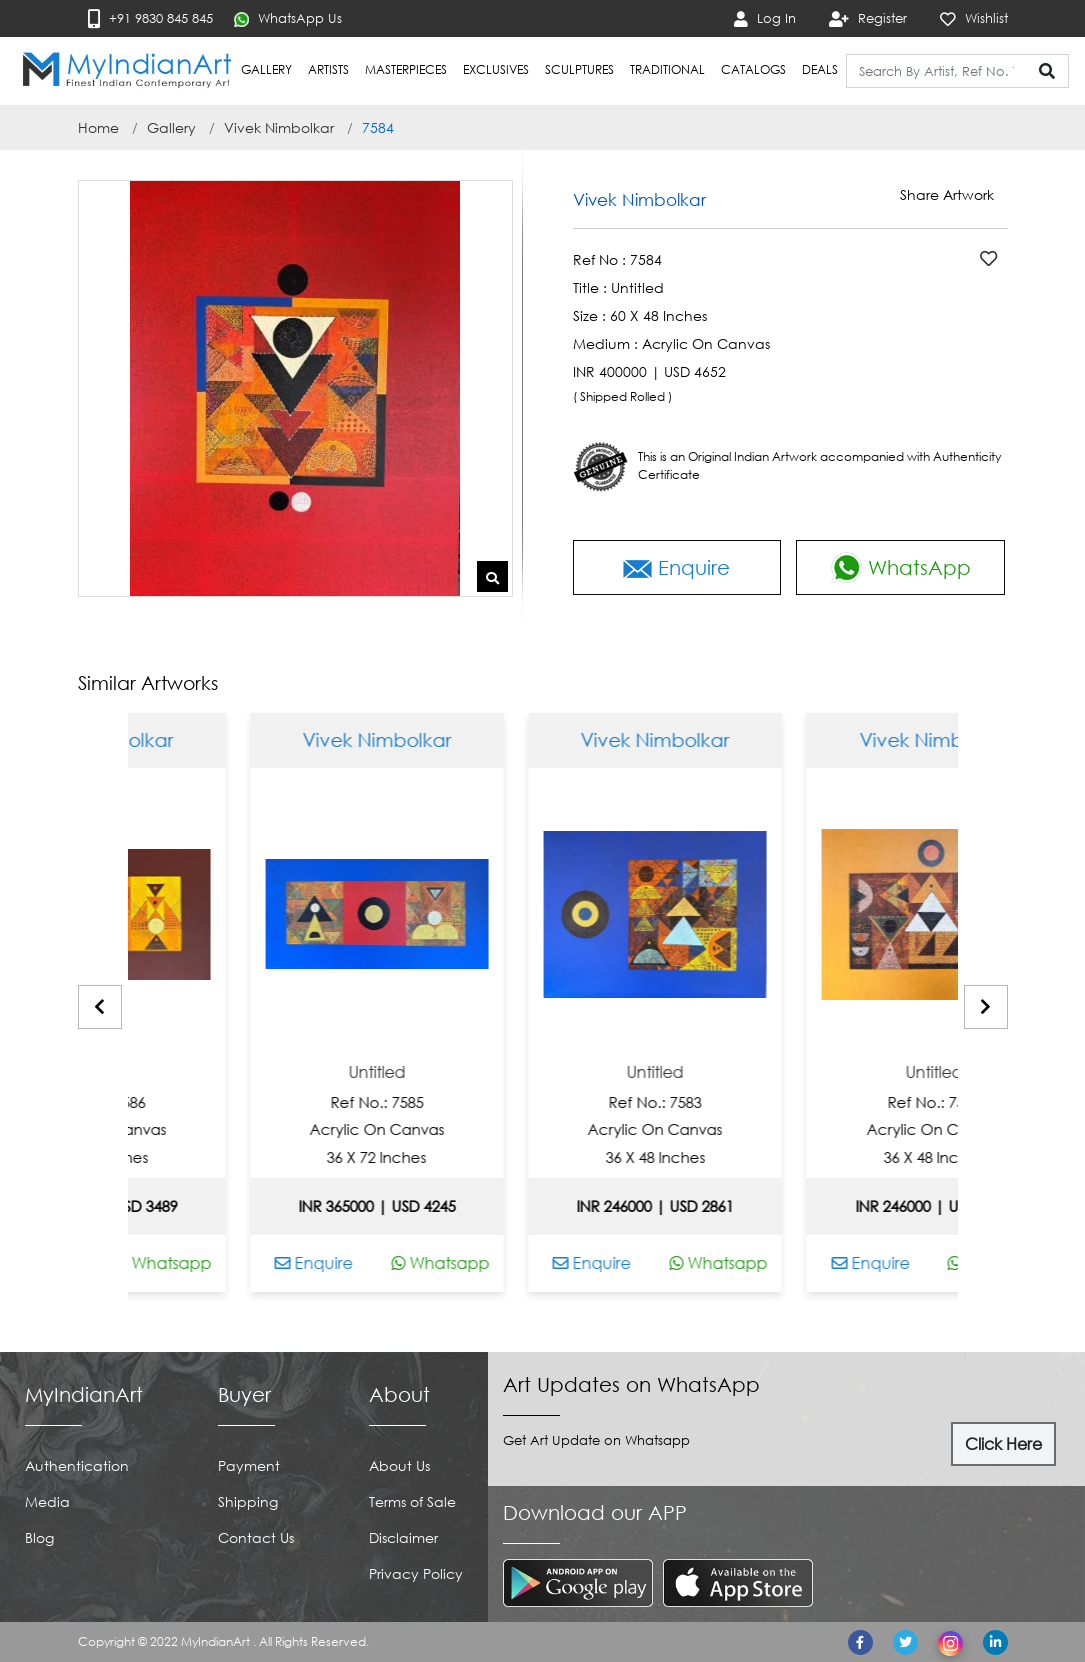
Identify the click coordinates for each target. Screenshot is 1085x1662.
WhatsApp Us (288, 18)
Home (98, 127)
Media (47, 1501)
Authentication (77, 1465)
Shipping (248, 1501)
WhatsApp (901, 567)
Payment (249, 1465)
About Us (399, 1465)
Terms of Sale (412, 1501)
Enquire (676, 567)
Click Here (1003, 1444)
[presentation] (100, 1007)
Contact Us (256, 1537)
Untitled (133, 1072)
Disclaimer (403, 1537)
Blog (39, 1537)
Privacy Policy (416, 1573)
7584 (378, 127)
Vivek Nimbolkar (279, 127)
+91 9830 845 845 (150, 18)
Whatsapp (197, 1263)
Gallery (171, 127)
